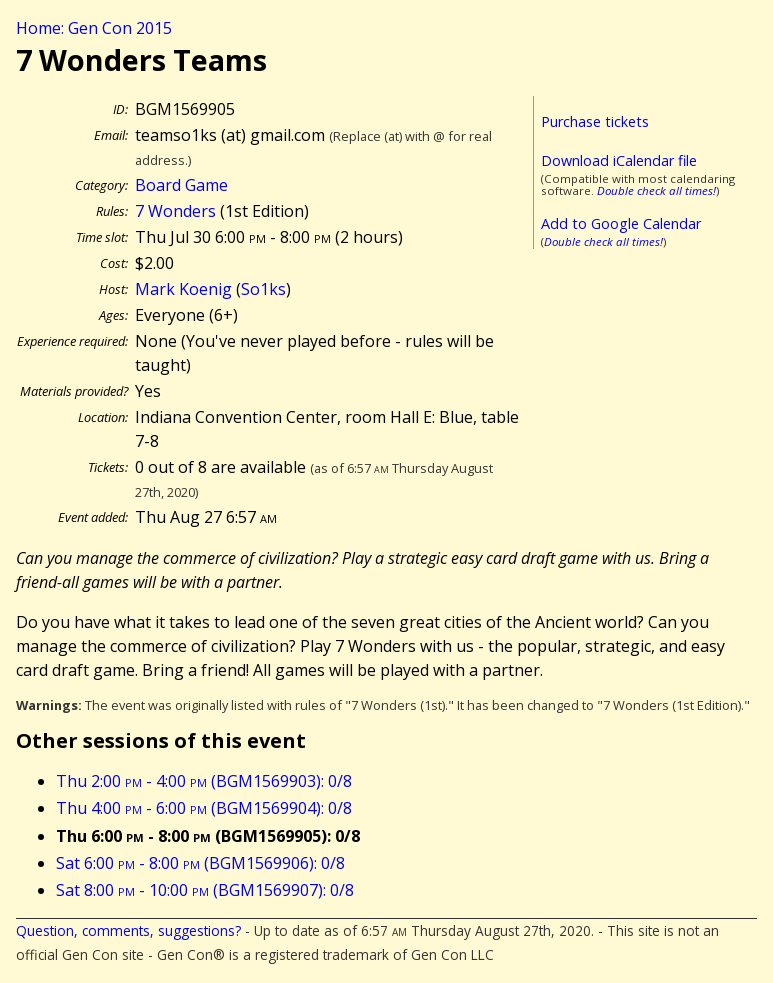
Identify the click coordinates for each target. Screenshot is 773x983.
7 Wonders (175, 211)
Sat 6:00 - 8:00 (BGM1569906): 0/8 (200, 863)
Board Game (181, 185)
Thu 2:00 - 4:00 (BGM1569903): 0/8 (204, 781)
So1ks (263, 289)
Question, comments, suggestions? (128, 930)
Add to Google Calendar (621, 223)
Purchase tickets (595, 121)
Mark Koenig (183, 289)
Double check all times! (656, 190)
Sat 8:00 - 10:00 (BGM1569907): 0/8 (205, 890)
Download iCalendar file (619, 160)
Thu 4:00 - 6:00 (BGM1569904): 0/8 (204, 808)
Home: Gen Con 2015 (94, 28)
